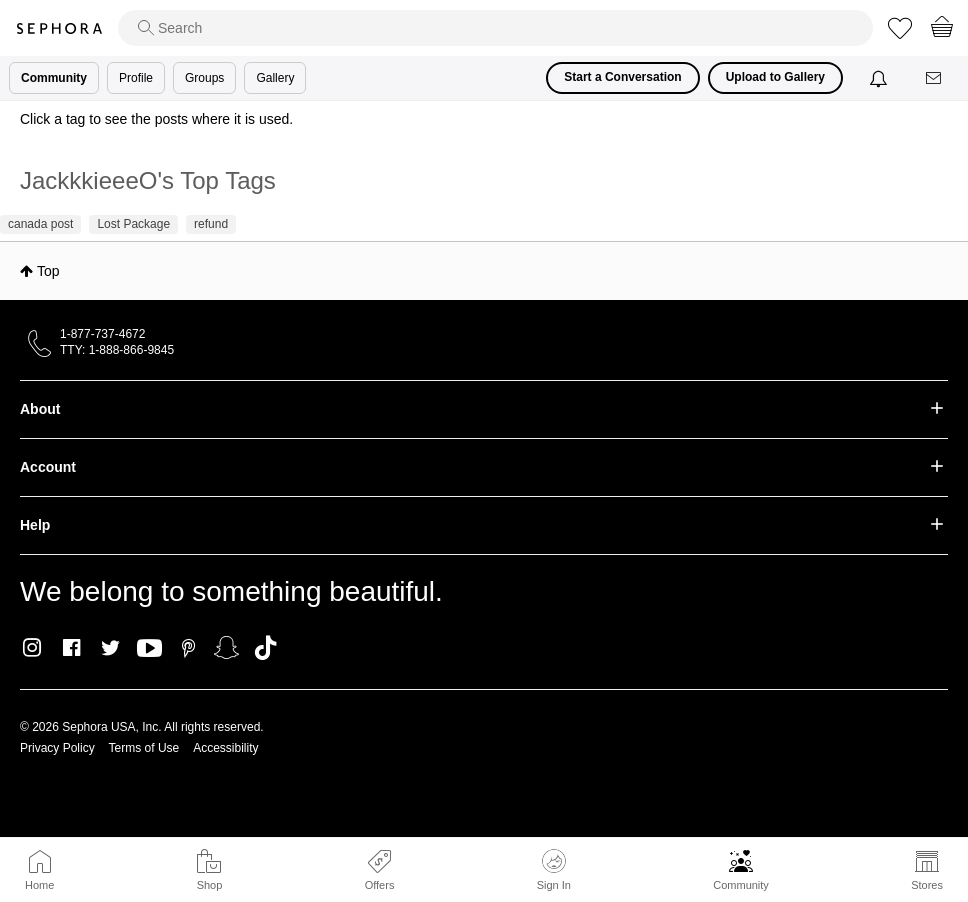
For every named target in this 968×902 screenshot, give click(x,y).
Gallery (275, 78)
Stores (927, 885)
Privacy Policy (57, 748)
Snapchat (226, 648)
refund (211, 224)
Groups (204, 78)
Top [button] (48, 271)
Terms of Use (144, 748)
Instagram (32, 648)
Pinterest (188, 648)
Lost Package (133, 224)
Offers (380, 885)
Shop (210, 885)
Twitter (110, 648)
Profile (136, 78)
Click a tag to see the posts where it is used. (156, 119)
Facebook (71, 648)
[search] (495, 28)
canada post (40, 224)
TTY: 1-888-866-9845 (117, 350)
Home (39, 885)
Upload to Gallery (775, 77)
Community (741, 885)
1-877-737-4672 (102, 334)
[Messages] (935, 78)
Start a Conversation (622, 77)
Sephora (59, 28)
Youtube (149, 649)
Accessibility (225, 748)
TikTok (265, 648)
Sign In (554, 870)
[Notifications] (880, 78)
